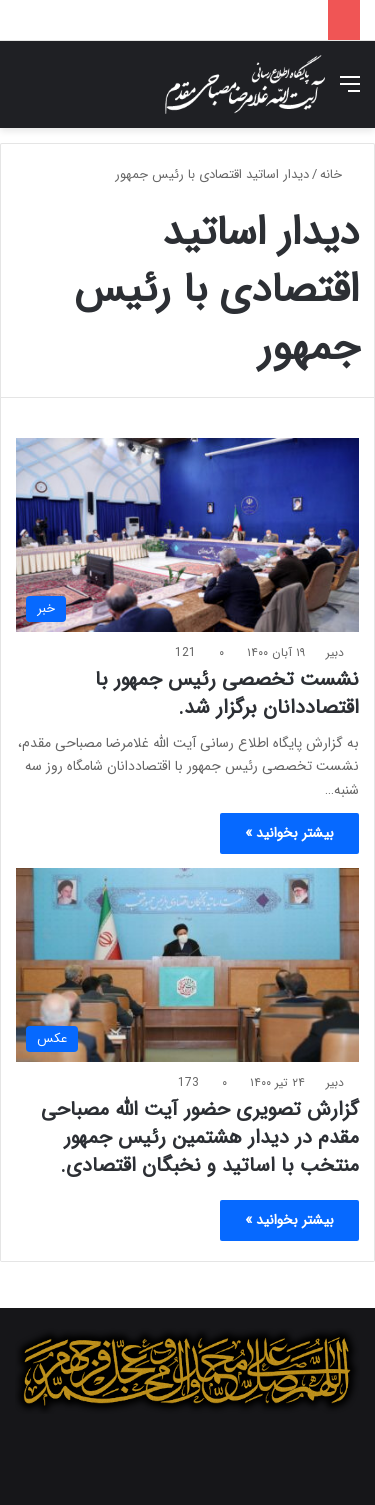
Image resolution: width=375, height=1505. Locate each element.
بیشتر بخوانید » (289, 833)
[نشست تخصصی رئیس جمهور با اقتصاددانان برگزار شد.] (187, 534)
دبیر (335, 652)
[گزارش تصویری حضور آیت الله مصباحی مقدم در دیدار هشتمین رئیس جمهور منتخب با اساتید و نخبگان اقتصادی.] (187, 964)
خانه (339, 174)
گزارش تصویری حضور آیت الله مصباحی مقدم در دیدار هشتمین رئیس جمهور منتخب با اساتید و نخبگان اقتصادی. (200, 1137)
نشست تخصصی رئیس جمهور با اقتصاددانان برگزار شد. (227, 693)
